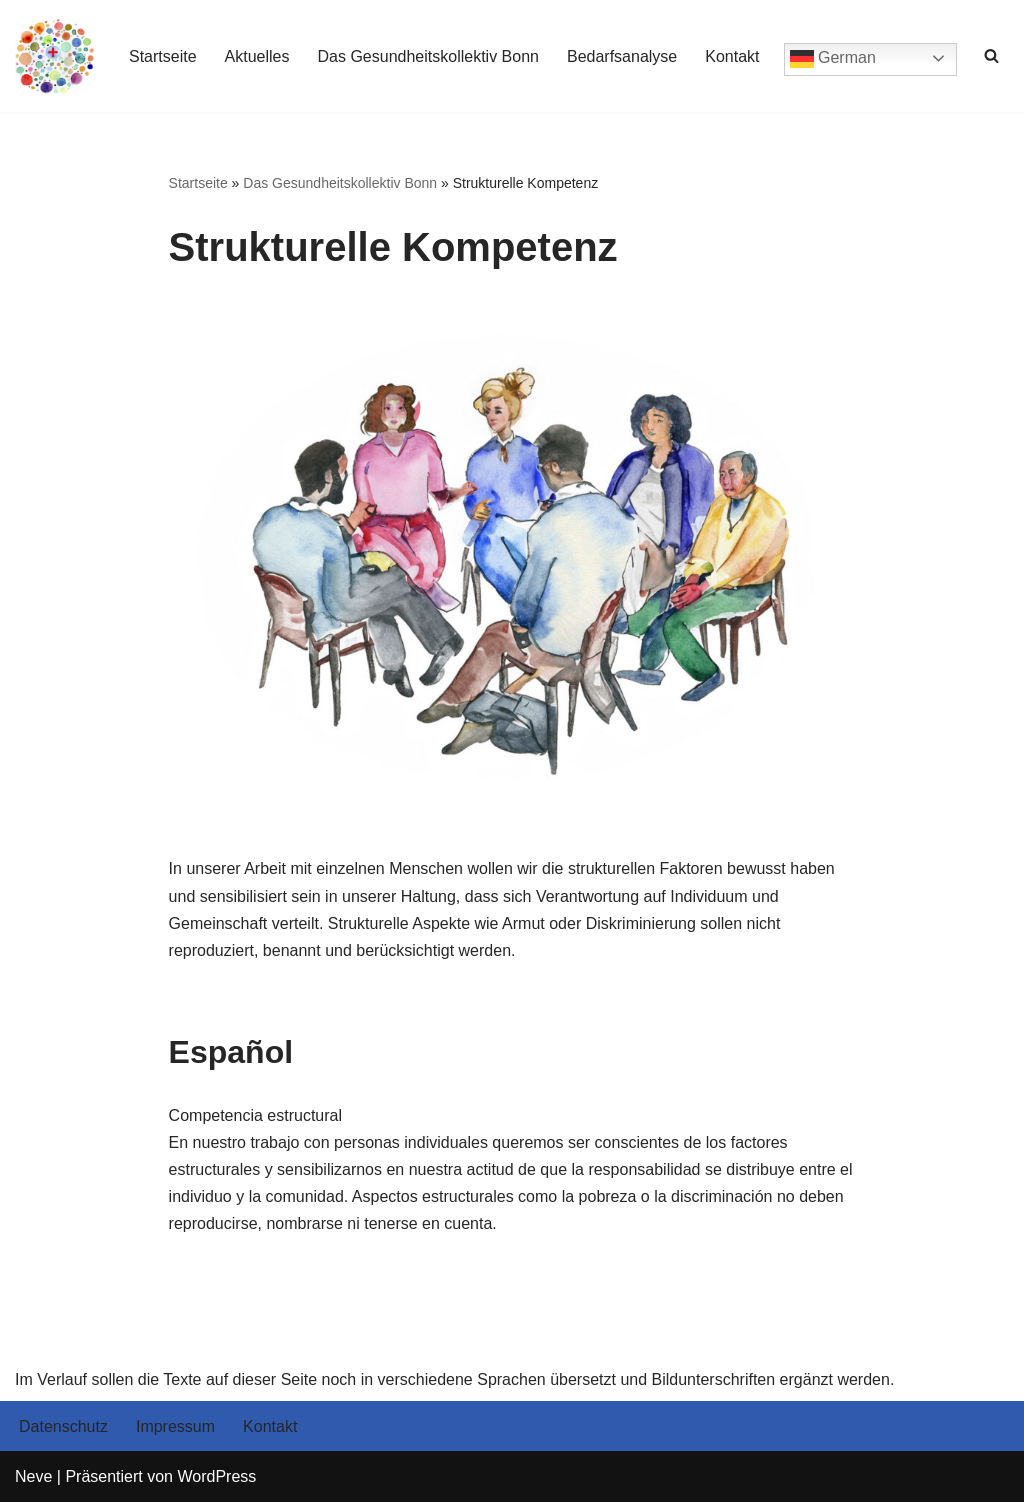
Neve (33, 1476)
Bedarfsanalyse (622, 56)
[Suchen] (991, 55)
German (833, 59)
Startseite (163, 56)
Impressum (175, 1426)
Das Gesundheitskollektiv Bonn (428, 56)
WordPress (216, 1476)
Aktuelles (257, 56)
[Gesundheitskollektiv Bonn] (55, 56)
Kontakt (732, 56)
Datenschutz (63, 1426)
